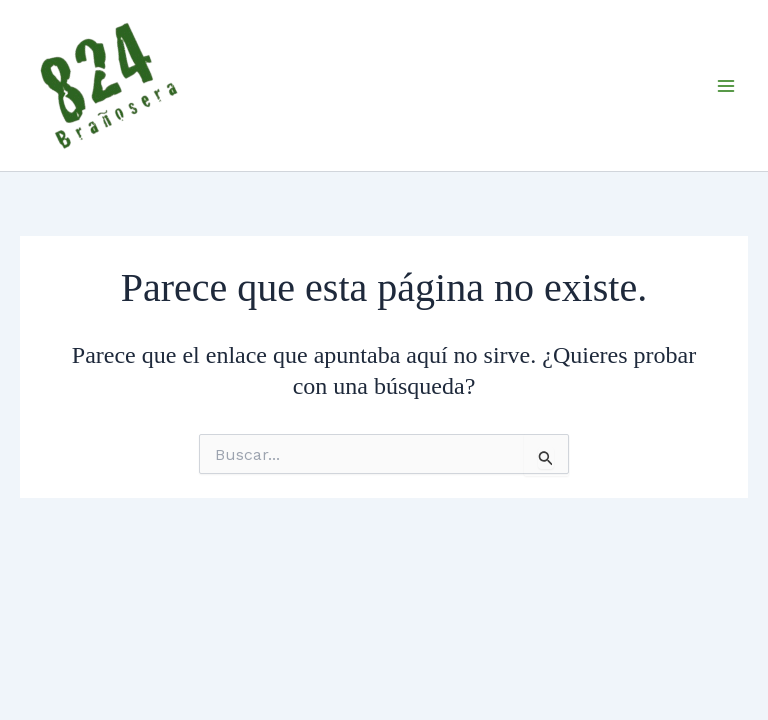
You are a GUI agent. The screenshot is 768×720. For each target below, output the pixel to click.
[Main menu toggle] (726, 86)
